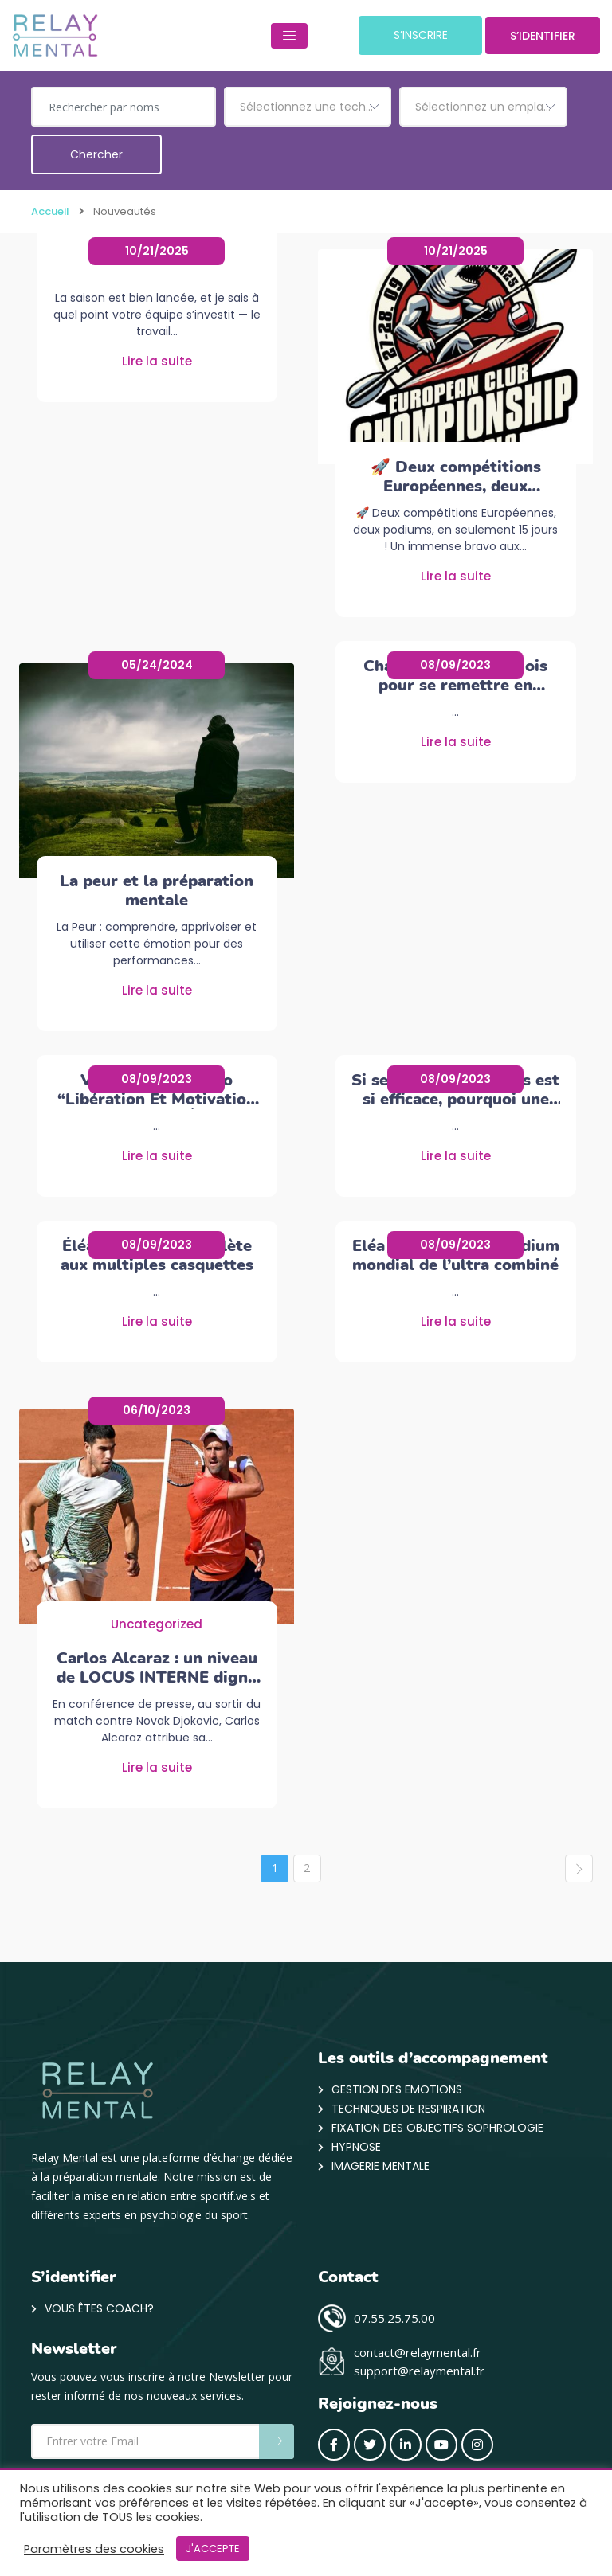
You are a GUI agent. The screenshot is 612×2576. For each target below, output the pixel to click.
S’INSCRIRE (406, 36)
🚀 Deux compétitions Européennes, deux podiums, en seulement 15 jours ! (455, 477)
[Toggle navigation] (270, 36)
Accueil (50, 212)
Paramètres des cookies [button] (94, 2549)
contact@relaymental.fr (417, 2353)
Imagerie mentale (381, 2167)
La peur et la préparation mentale (156, 891)
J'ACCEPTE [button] (213, 2548)
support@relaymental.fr (419, 2371)
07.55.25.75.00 (394, 2319)
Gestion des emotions (397, 2090)
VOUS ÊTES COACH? (99, 2309)
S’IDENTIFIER (536, 37)
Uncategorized (156, 1624)
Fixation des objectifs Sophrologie (437, 2128)
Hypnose (356, 2148)
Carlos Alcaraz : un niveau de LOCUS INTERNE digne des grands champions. (157, 1668)
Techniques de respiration (408, 2109)
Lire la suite (157, 361)
